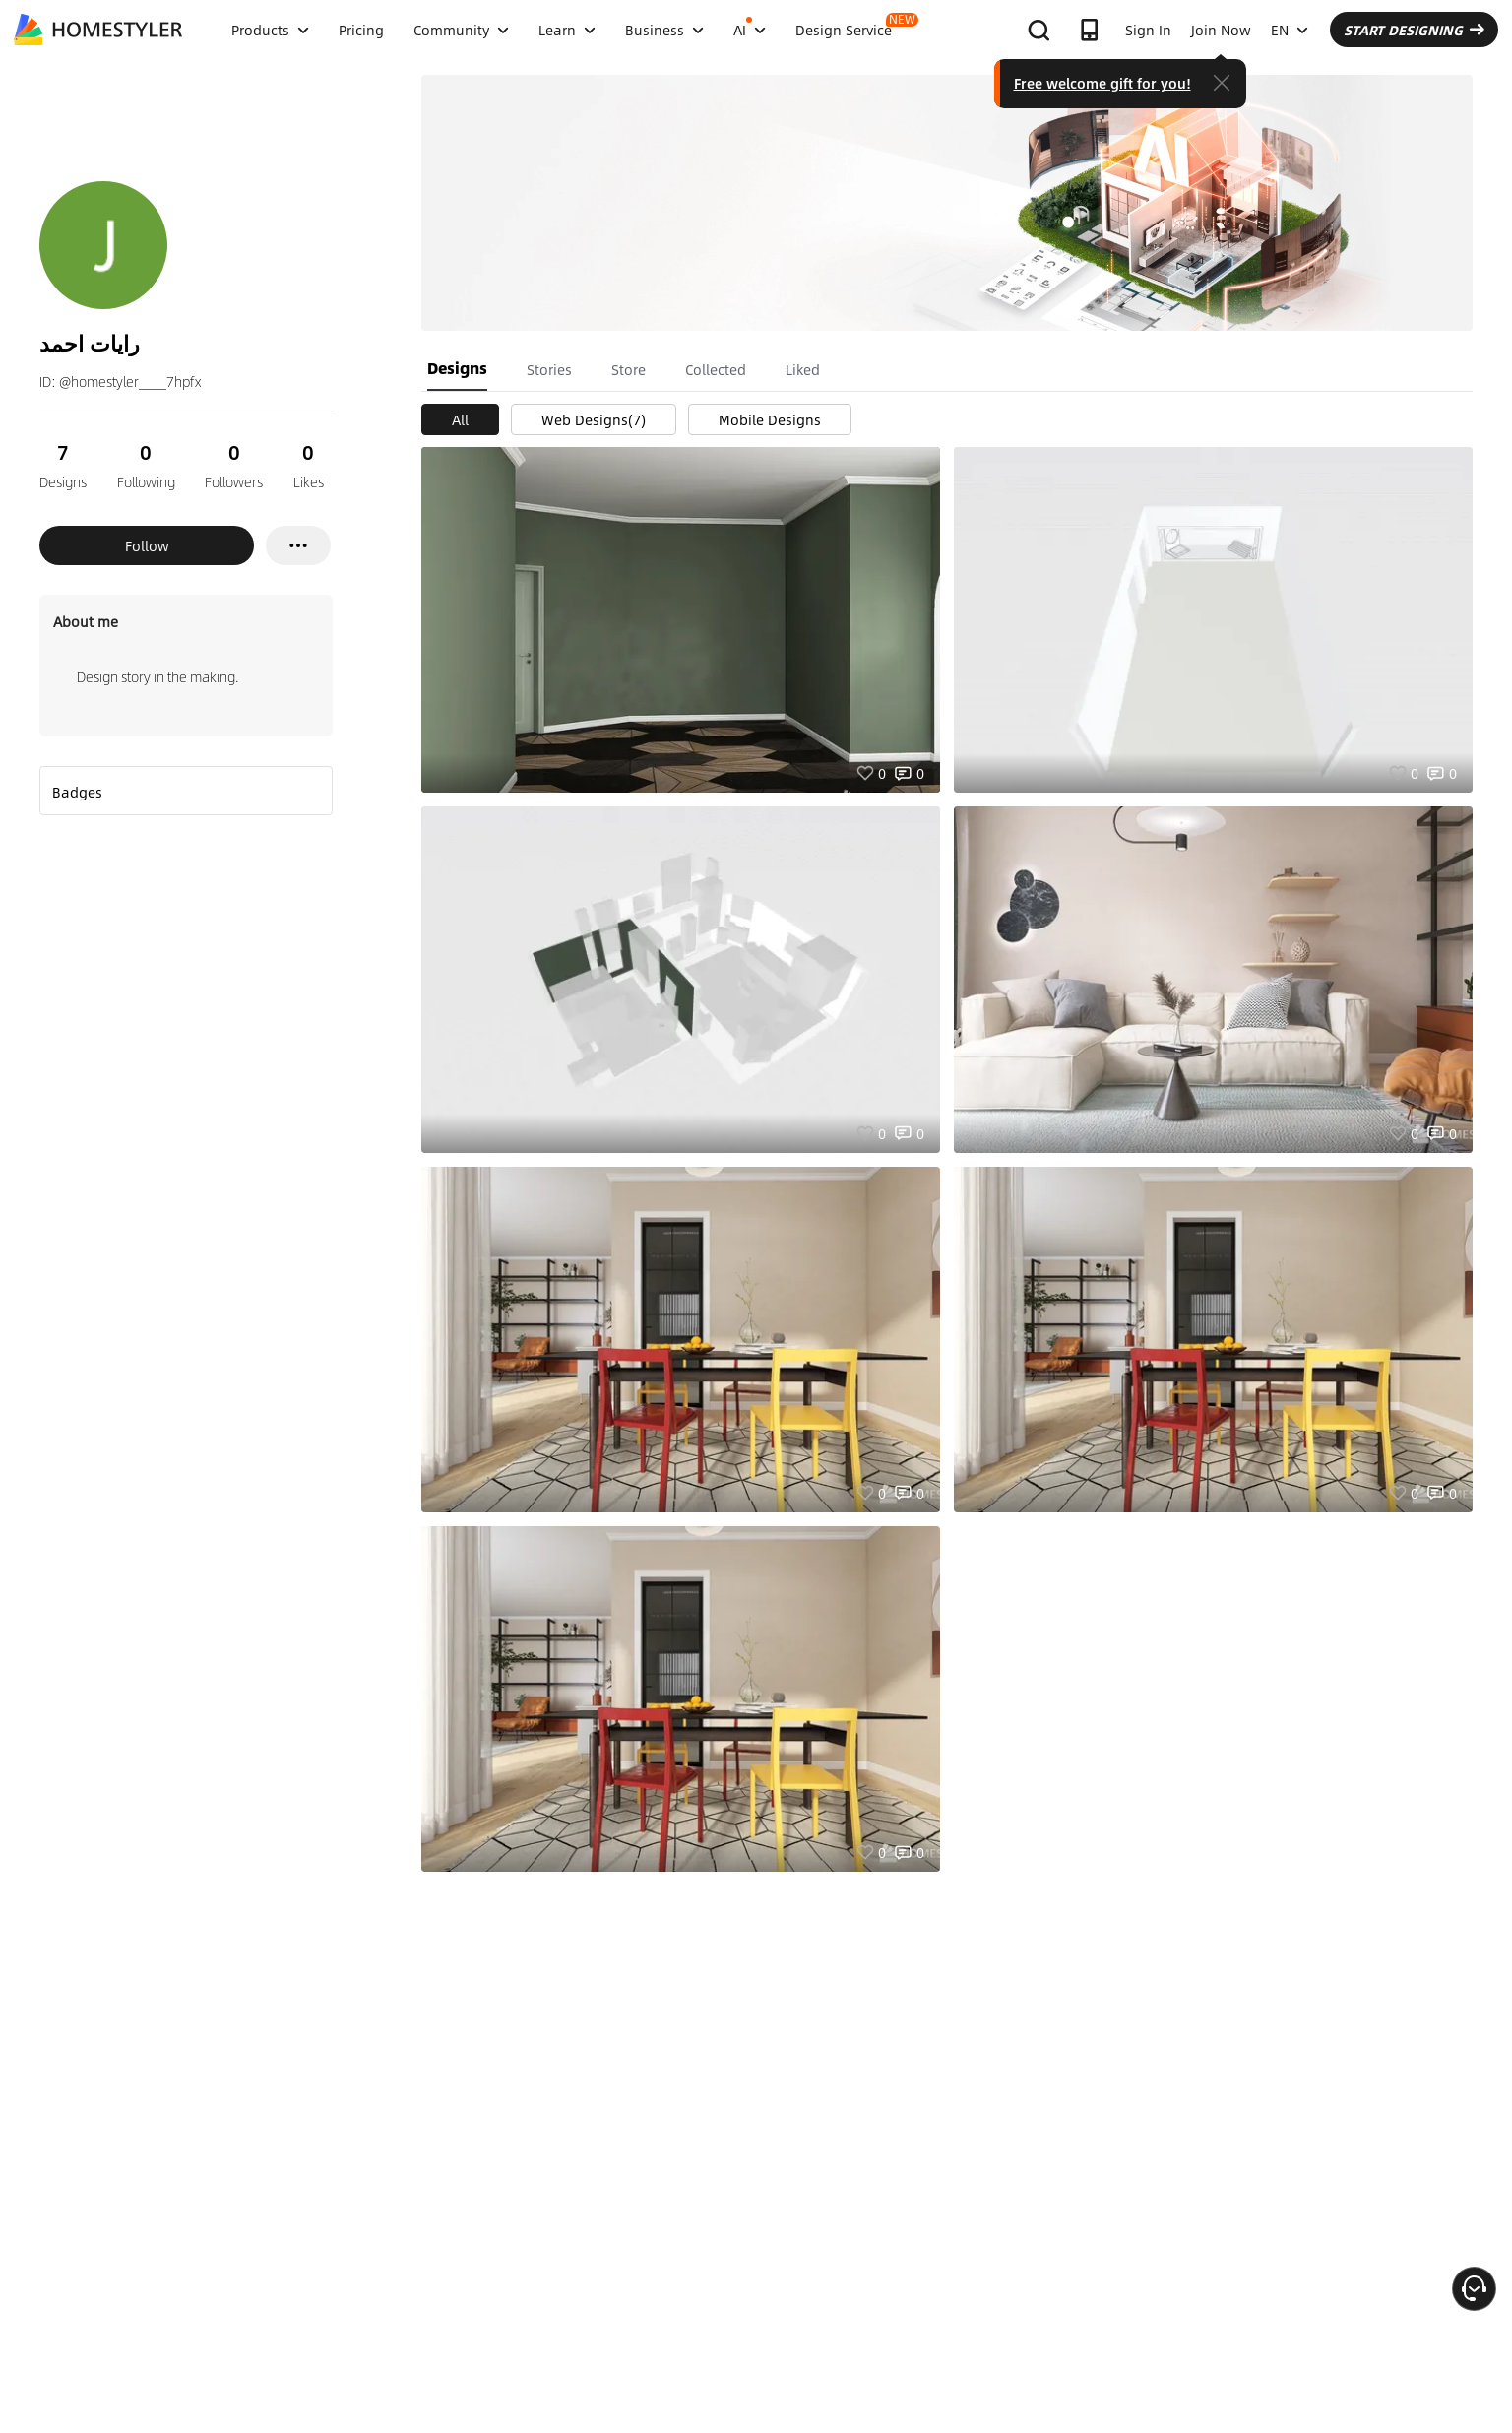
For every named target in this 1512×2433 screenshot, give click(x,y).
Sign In (1148, 29)
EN (1289, 29)
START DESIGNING (1414, 29)
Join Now (1221, 29)
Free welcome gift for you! (1102, 83)
